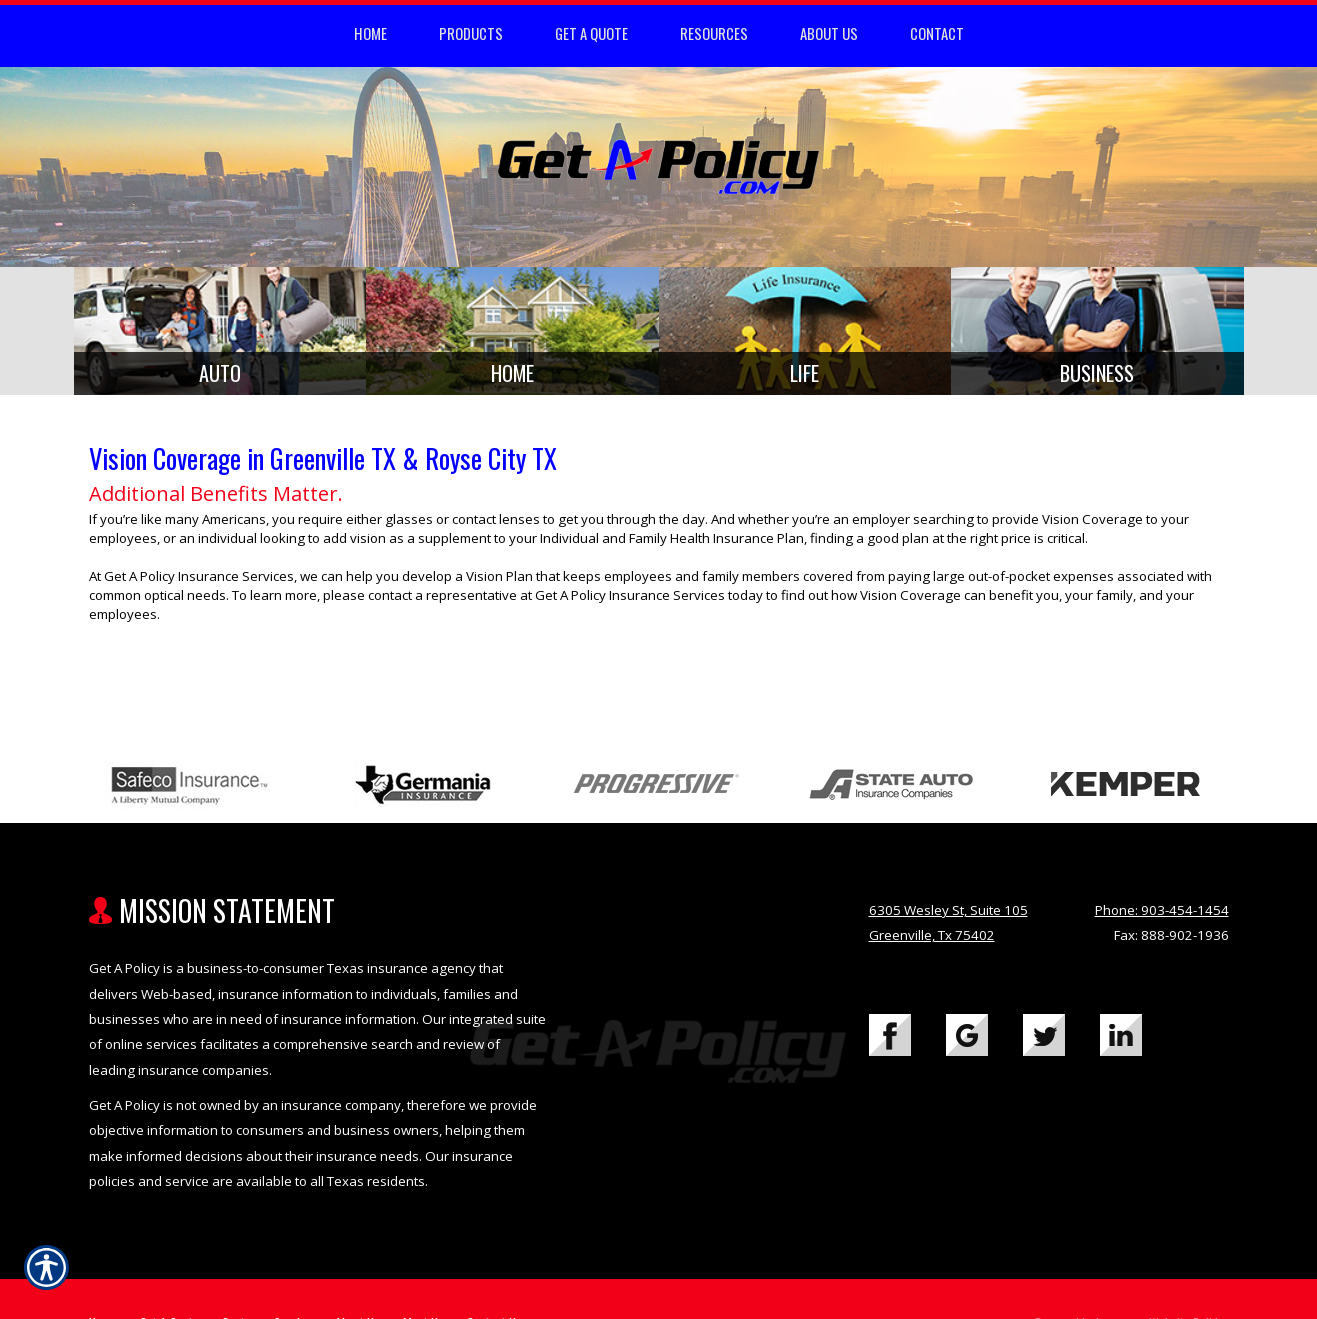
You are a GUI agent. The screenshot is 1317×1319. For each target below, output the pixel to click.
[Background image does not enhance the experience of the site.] (220, 334)
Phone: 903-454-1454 (1162, 917)
